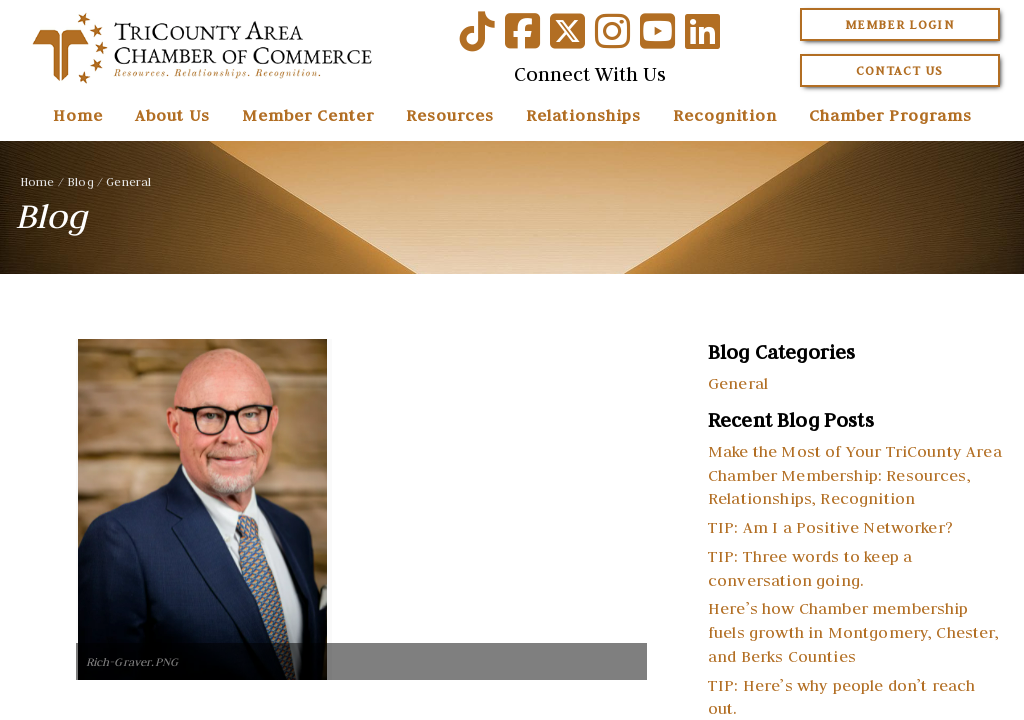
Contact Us (900, 70)
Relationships (583, 115)
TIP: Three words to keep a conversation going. (810, 568)
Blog (80, 181)
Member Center (308, 115)
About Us (172, 115)
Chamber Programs (890, 115)
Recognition (725, 115)
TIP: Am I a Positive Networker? (830, 527)
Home (78, 115)
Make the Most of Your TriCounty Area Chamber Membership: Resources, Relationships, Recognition (855, 475)
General (128, 181)
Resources (450, 115)
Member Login (899, 24)
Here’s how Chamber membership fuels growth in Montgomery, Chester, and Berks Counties (853, 632)
